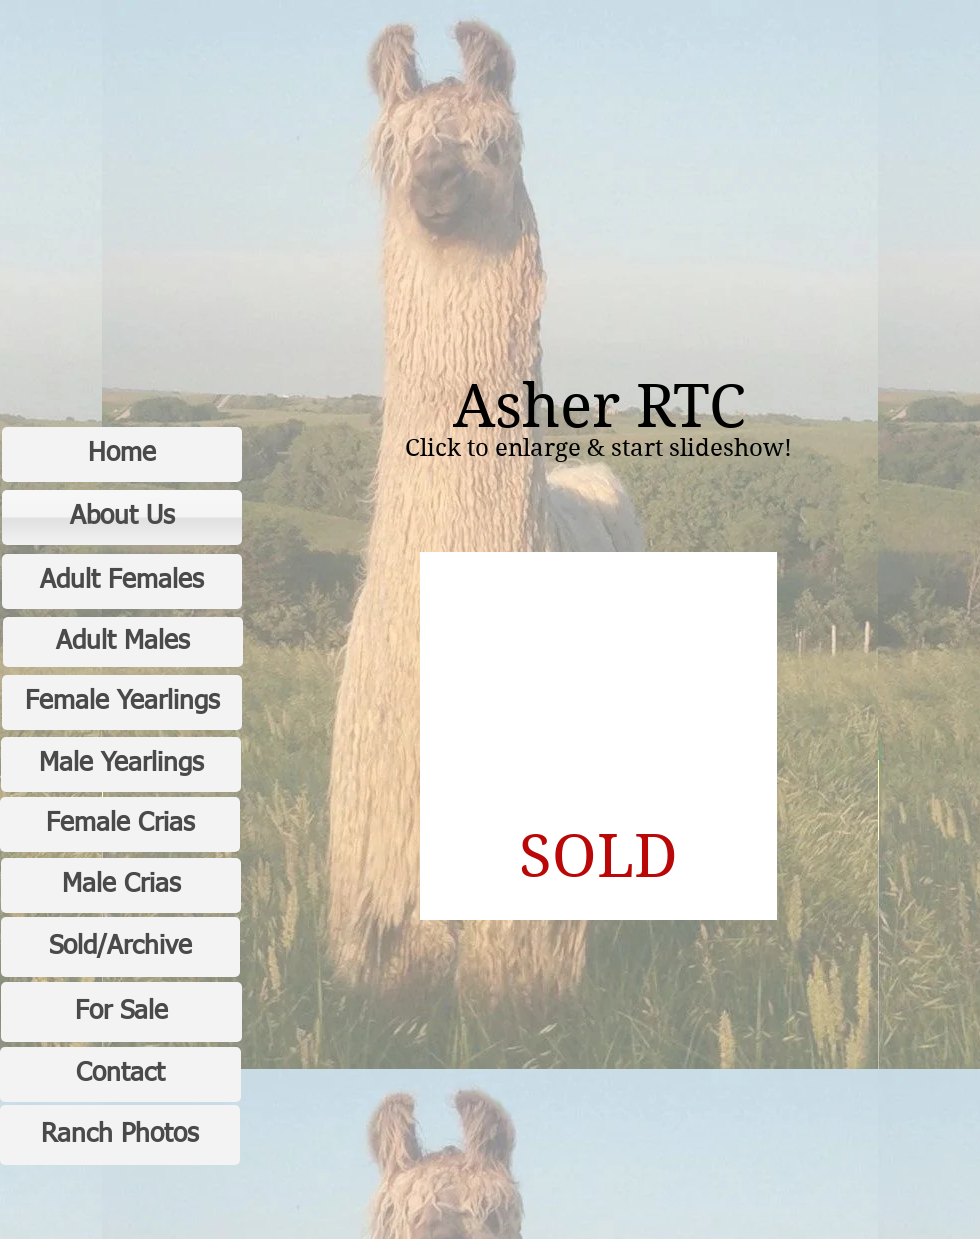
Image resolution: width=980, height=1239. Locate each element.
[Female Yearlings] (122, 702)
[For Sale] (121, 1012)
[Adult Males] (123, 642)
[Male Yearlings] (121, 764)
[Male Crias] (121, 885)
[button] (598, 736)
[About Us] (122, 517)
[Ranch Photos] (120, 1135)
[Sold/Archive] (120, 947)
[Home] (122, 454)
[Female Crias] (120, 824)
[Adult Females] (122, 581)
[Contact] (120, 1074)
